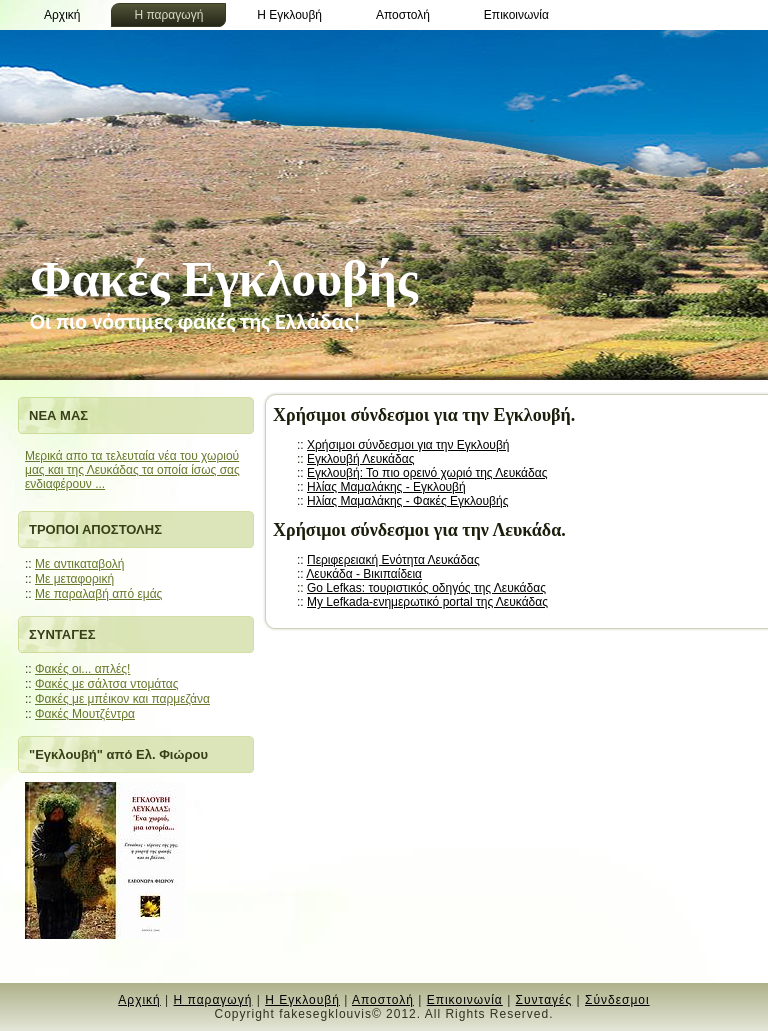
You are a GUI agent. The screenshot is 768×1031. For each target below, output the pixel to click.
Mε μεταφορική (74, 579)
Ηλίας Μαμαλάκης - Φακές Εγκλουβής (407, 501)
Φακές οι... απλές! (82, 669)
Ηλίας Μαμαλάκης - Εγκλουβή (386, 487)
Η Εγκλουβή (302, 1000)
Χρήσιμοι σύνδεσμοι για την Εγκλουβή (408, 445)
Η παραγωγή (213, 1000)
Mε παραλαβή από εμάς (98, 594)
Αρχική (139, 1000)
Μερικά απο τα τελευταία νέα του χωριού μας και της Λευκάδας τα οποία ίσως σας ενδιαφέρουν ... (132, 470)
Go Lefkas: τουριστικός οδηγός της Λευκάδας (426, 588)
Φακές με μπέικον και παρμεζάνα (122, 699)
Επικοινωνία (465, 1000)
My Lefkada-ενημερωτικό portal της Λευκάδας (427, 602)
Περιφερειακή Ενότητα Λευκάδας (393, 560)
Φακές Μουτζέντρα (85, 714)
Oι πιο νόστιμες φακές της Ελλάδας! (195, 321)
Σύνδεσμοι (617, 1000)
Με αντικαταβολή (79, 564)
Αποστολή (383, 1000)
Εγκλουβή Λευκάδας (360, 459)
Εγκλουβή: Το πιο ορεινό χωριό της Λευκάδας (427, 473)
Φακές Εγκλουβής (224, 279)
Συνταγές (544, 1000)
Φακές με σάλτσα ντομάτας (107, 684)
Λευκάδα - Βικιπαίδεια (364, 574)
